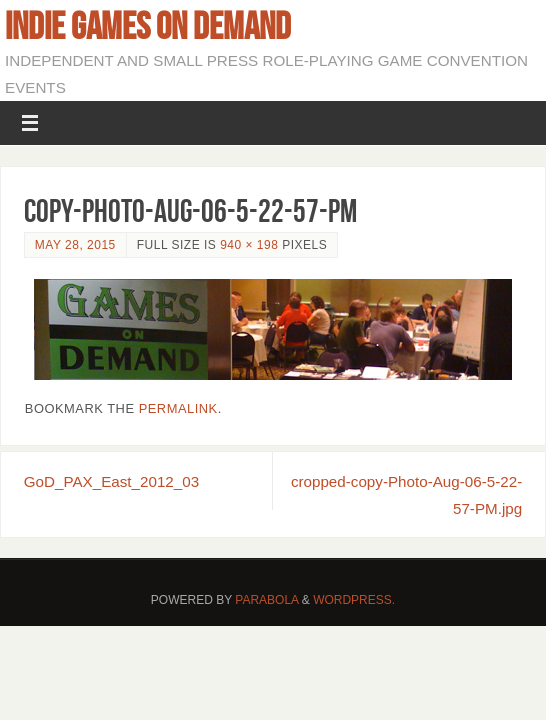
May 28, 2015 (75, 245)
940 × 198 (249, 245)
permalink (178, 408)
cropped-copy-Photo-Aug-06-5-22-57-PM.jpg (406, 495)
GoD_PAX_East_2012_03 (111, 481)
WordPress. (354, 600)
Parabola (266, 600)
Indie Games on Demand (148, 26)
